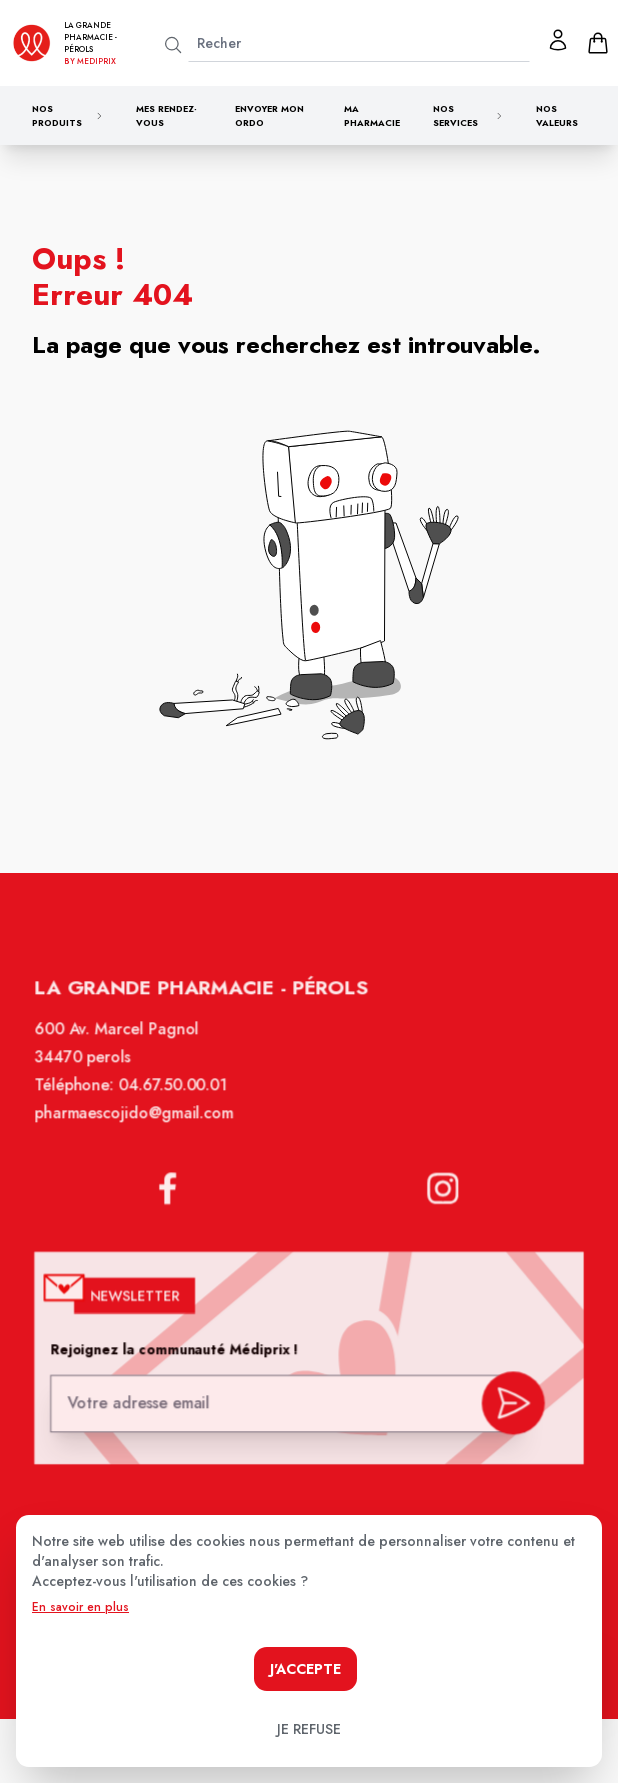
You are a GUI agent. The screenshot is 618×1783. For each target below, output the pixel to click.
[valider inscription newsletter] (507, 1402)
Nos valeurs (557, 115)
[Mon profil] (558, 40)
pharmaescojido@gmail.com (138, 1125)
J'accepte (305, 1669)
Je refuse (309, 1729)
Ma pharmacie (372, 115)
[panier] (598, 43)
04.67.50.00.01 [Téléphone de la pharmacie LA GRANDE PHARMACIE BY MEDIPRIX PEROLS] (176, 1098)
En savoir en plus (80, 1607)
